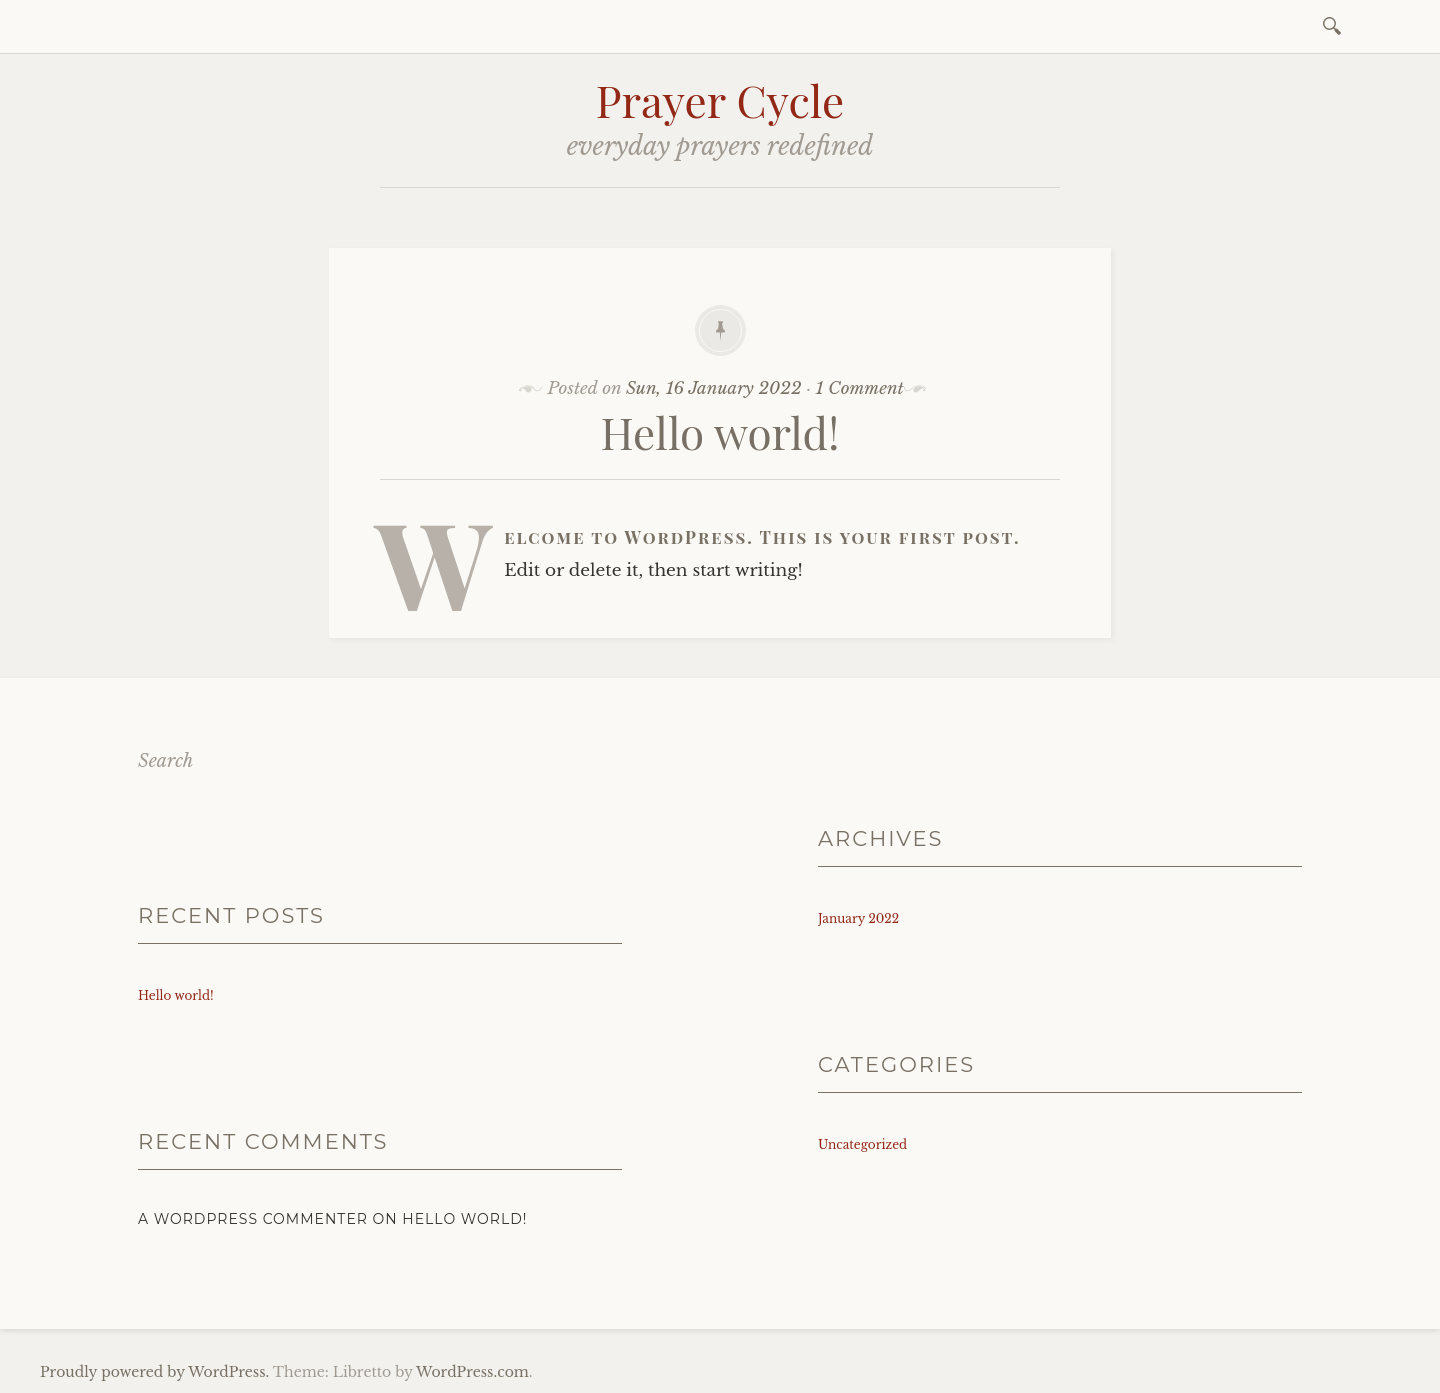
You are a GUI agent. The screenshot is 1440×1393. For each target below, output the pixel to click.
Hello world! (720, 431)
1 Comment (860, 388)
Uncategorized (862, 1144)
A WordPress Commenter (253, 1219)
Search (165, 761)
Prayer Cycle (720, 99)
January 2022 (858, 918)
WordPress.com (472, 1372)
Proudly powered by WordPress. (154, 1372)
